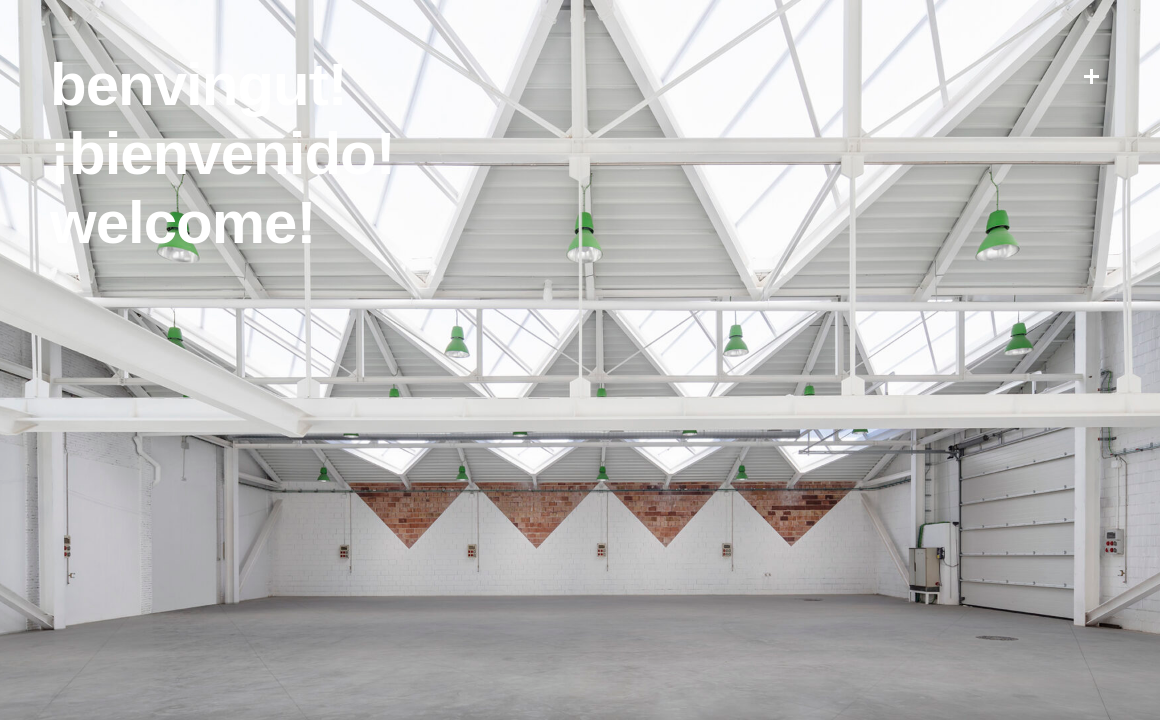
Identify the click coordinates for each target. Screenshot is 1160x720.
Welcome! (182, 222)
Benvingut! (198, 84)
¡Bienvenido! (222, 153)
